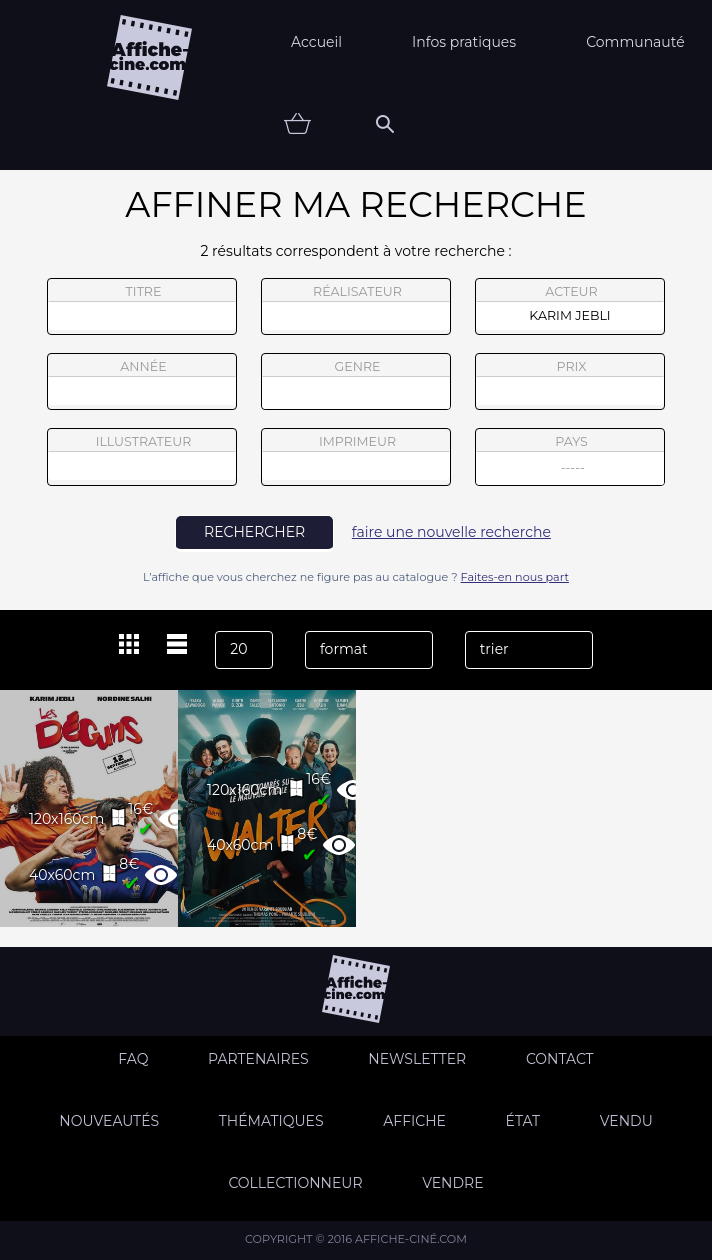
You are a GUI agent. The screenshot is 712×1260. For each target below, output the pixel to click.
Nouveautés (109, 1121)
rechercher (254, 532)
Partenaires (258, 1059)
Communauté (635, 42)
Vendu (626, 1121)
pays (570, 459)
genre (356, 384)
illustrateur (142, 457)
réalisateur (356, 307)
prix (570, 382)
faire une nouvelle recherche (451, 532)
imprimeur (356, 457)
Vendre (452, 1183)
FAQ (133, 1059)
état (523, 1121)
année (142, 382)
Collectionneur (295, 1183)
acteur (570, 307)
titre (142, 307)
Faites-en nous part (515, 577)
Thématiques (271, 1121)
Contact (560, 1059)
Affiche (414, 1121)
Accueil (316, 42)
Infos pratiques (464, 42)
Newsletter (417, 1059)
